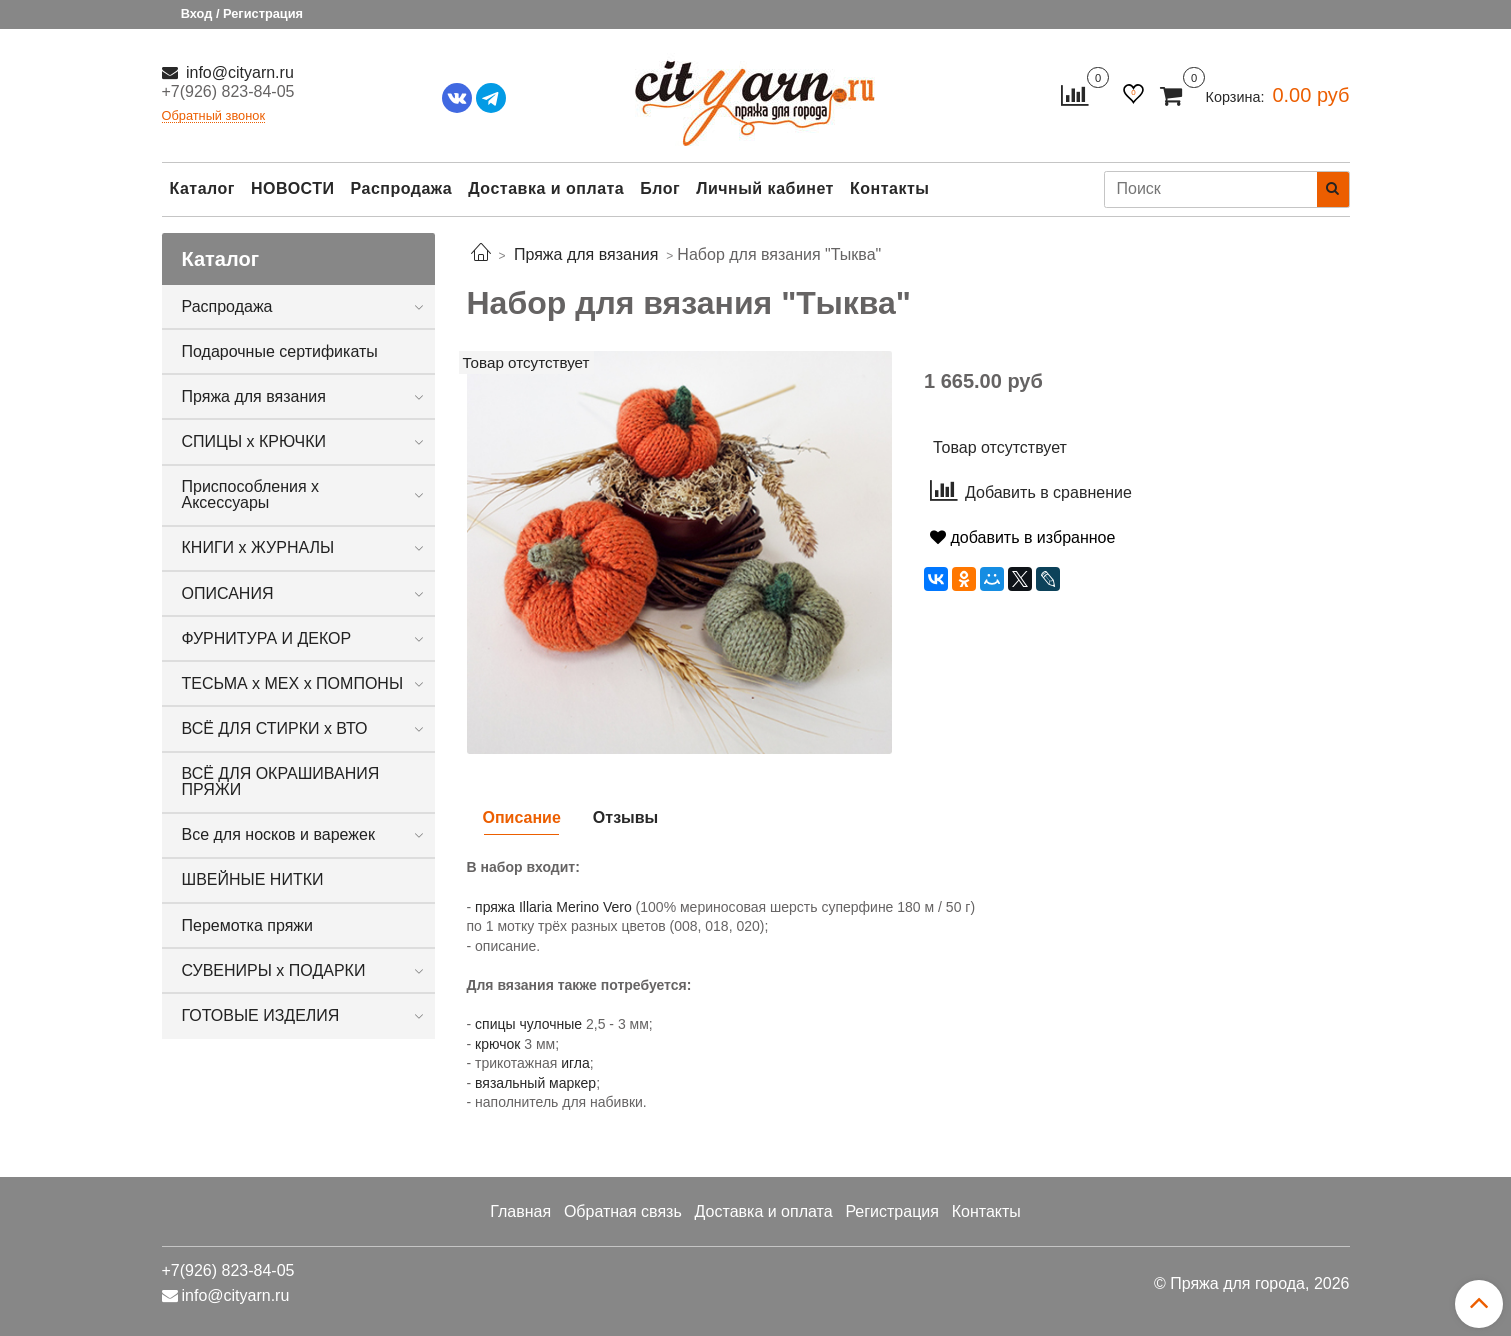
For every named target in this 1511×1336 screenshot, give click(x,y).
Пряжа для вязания (254, 396)
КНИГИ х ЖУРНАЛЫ (258, 547)
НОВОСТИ (293, 188)
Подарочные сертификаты (280, 351)
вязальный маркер (535, 1083)
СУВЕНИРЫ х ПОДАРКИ (274, 970)
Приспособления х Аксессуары (251, 494)
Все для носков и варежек (278, 834)
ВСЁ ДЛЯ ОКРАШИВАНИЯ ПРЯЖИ (281, 781)
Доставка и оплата (546, 188)
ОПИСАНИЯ (228, 593)
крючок (497, 1044)
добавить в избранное (1022, 537)
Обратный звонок (214, 116)
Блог (660, 188)
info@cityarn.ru (238, 72)
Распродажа (402, 188)
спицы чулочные (528, 1024)
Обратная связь (623, 1211)
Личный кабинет (765, 188)
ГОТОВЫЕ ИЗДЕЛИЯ (261, 1015)
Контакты (889, 188)
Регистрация (892, 1211)
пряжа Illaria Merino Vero (553, 907)
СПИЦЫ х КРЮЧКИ (254, 441)
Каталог (202, 188)
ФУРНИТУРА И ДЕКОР (267, 638)
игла (575, 1063)
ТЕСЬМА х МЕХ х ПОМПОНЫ (293, 683)
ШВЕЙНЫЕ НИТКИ (253, 879)
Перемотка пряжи (247, 925)
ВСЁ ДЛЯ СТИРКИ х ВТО (275, 728)
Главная (520, 1211)
